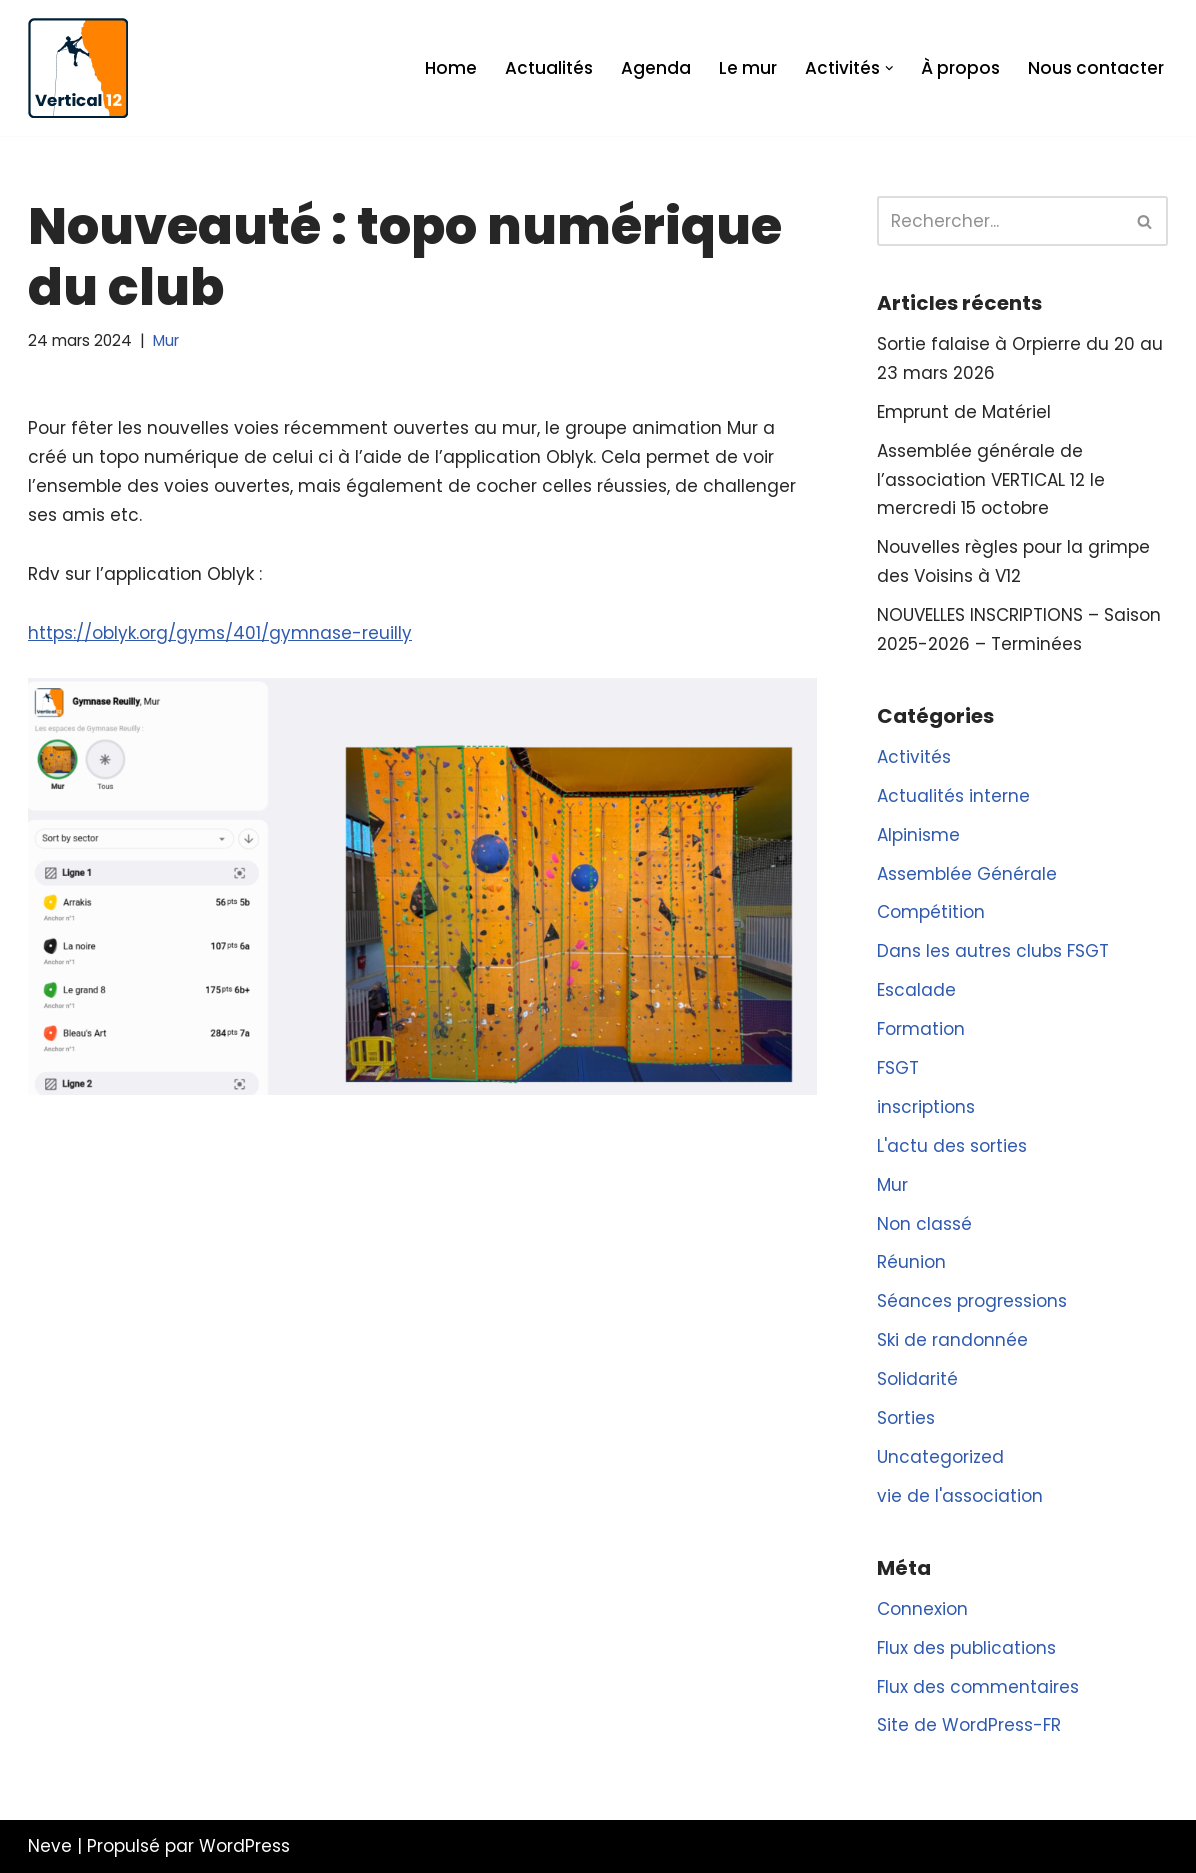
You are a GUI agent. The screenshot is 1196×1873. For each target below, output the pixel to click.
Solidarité (917, 1379)
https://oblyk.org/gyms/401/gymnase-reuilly (220, 633)
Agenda (656, 68)
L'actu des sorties (952, 1146)
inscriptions (926, 1107)
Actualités (549, 68)
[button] (889, 68)
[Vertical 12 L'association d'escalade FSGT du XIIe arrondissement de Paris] (78, 68)
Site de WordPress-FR (969, 1725)
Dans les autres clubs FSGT (993, 951)
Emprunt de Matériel (964, 412)
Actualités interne (953, 796)
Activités (914, 757)
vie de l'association (960, 1496)
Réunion (911, 1262)
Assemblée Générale (967, 874)
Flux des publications (966, 1648)
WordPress (244, 1846)
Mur (166, 340)
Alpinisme (918, 835)
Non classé (924, 1224)
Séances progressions (972, 1301)
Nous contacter (1096, 68)
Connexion (922, 1609)
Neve (50, 1846)
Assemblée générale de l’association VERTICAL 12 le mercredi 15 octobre (991, 480)
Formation (921, 1029)
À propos (960, 68)
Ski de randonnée (952, 1340)
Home (451, 68)
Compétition (931, 912)
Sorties (906, 1418)
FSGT (898, 1068)
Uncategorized (940, 1457)
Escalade (916, 990)
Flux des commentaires (978, 1687)
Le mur (748, 68)
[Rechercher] (1000, 221)
